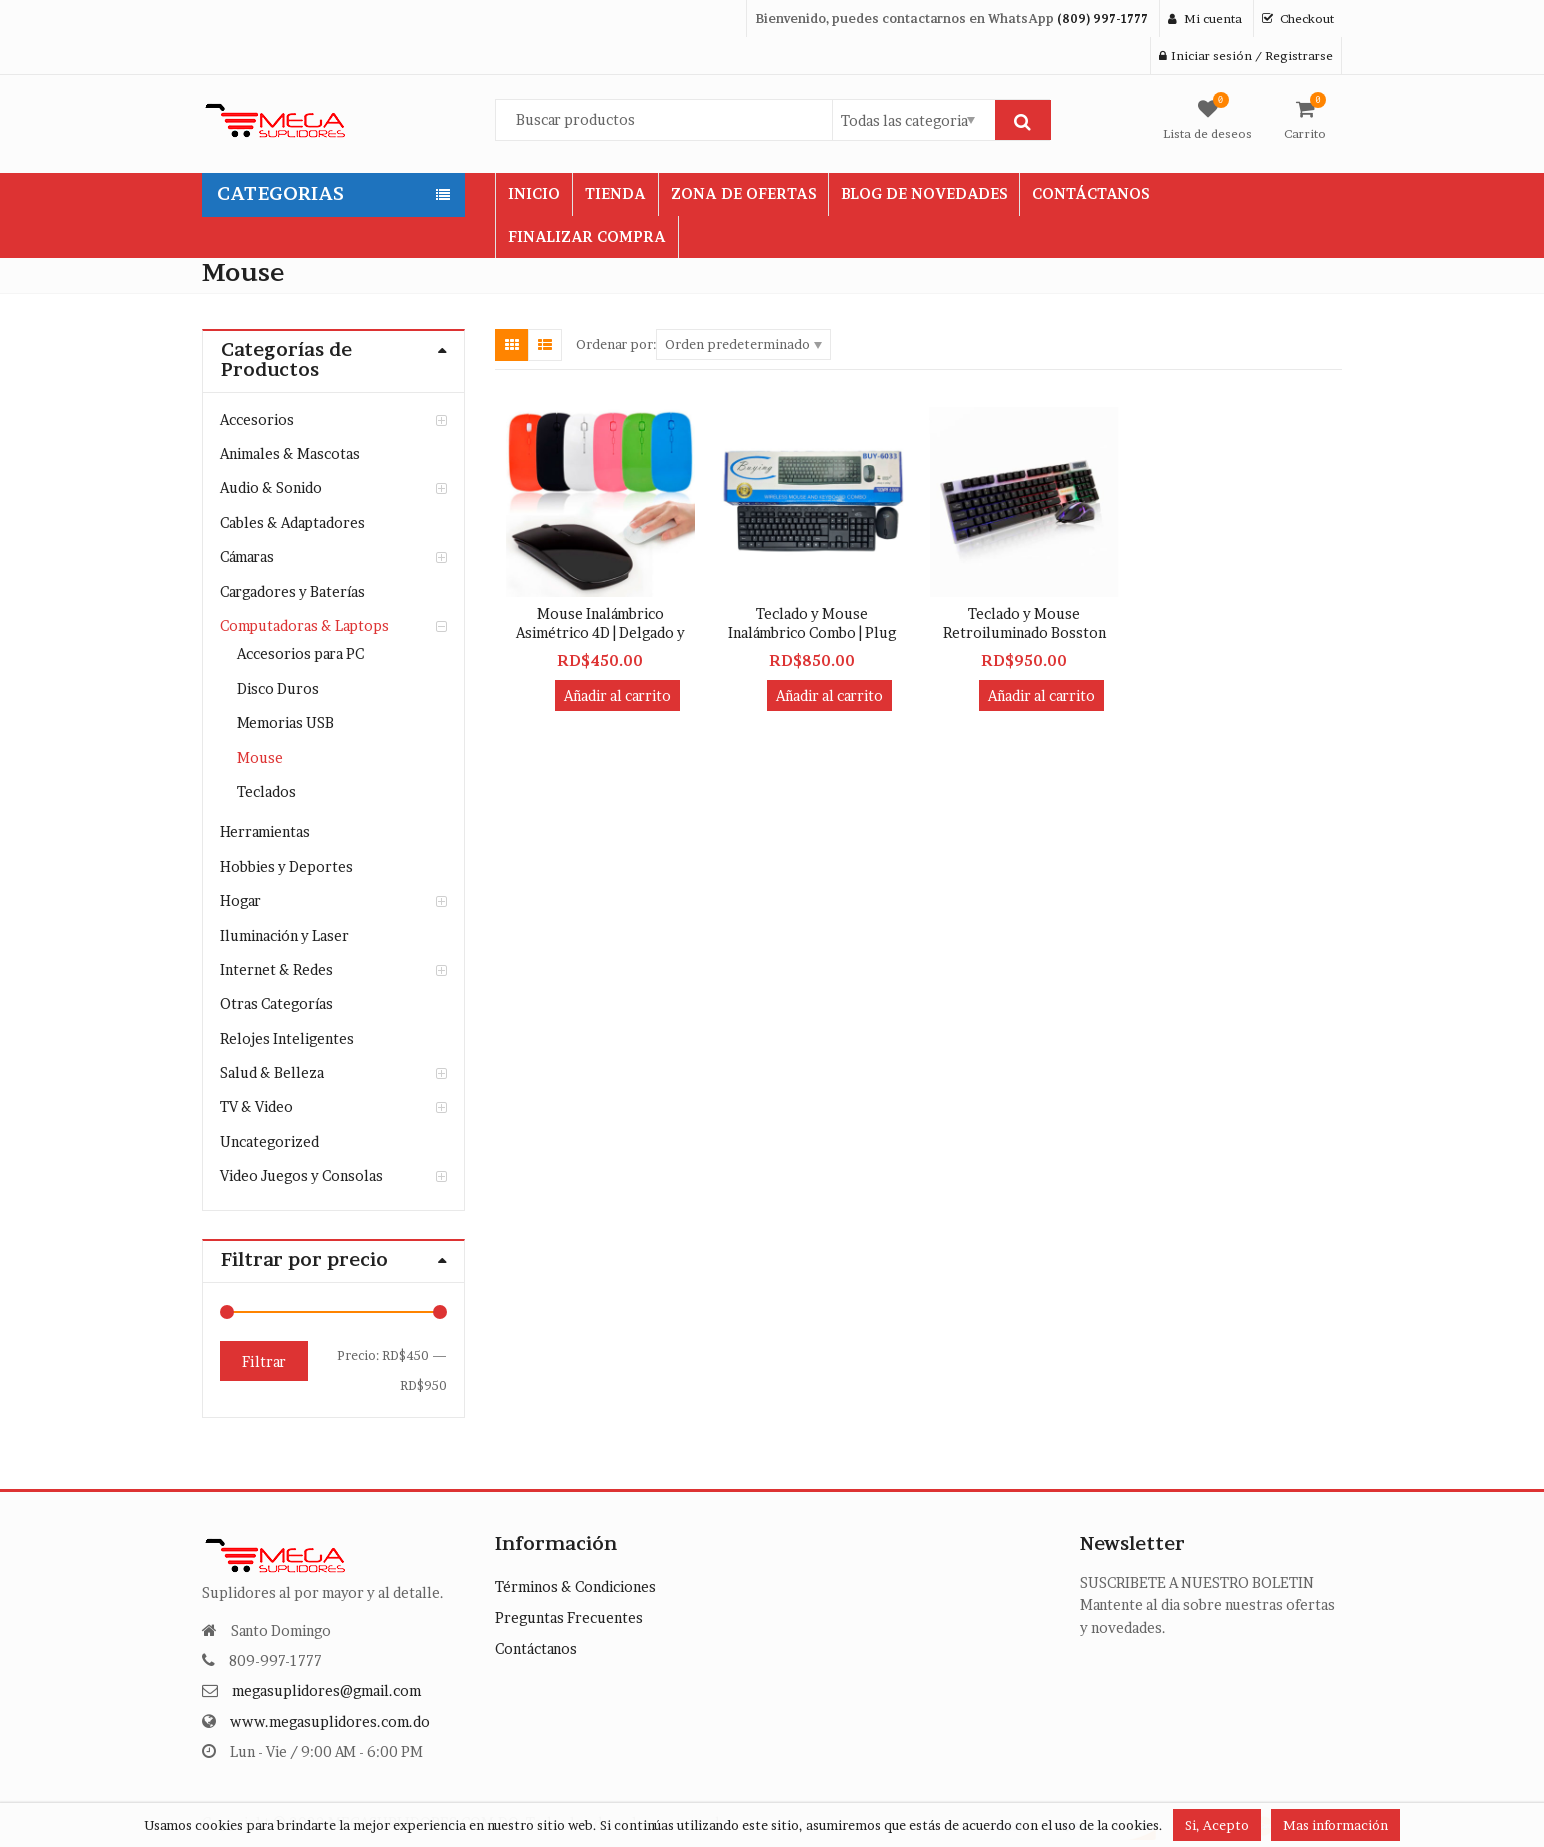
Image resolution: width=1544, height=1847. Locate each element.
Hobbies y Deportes (286, 866)
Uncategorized (269, 1141)
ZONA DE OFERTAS (743, 193)
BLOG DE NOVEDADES (924, 193)
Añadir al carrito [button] (617, 695)
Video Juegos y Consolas (301, 1175)
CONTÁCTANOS (1090, 193)
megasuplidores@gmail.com (326, 1690)
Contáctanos (536, 1648)
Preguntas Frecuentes (569, 1617)
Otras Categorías (276, 1003)
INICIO (534, 193)
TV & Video (256, 1106)
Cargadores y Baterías (292, 591)
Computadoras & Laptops (304, 625)
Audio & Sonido (271, 487)
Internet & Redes (276, 969)
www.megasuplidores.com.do (330, 1721)
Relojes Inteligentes (287, 1038)
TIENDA (615, 193)
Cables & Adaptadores (292, 522)
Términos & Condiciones (575, 1586)
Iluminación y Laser (284, 935)
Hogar (240, 900)
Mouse (260, 757)
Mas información (1335, 1825)
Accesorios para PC (300, 653)
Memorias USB (285, 722)
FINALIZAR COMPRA (587, 236)
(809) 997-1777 (1102, 18)
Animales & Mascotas (290, 453)
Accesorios (257, 419)
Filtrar (264, 1361)
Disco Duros (278, 688)
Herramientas (265, 831)
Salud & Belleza (272, 1072)
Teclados (266, 791)
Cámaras (247, 556)
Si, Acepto (1217, 1825)
